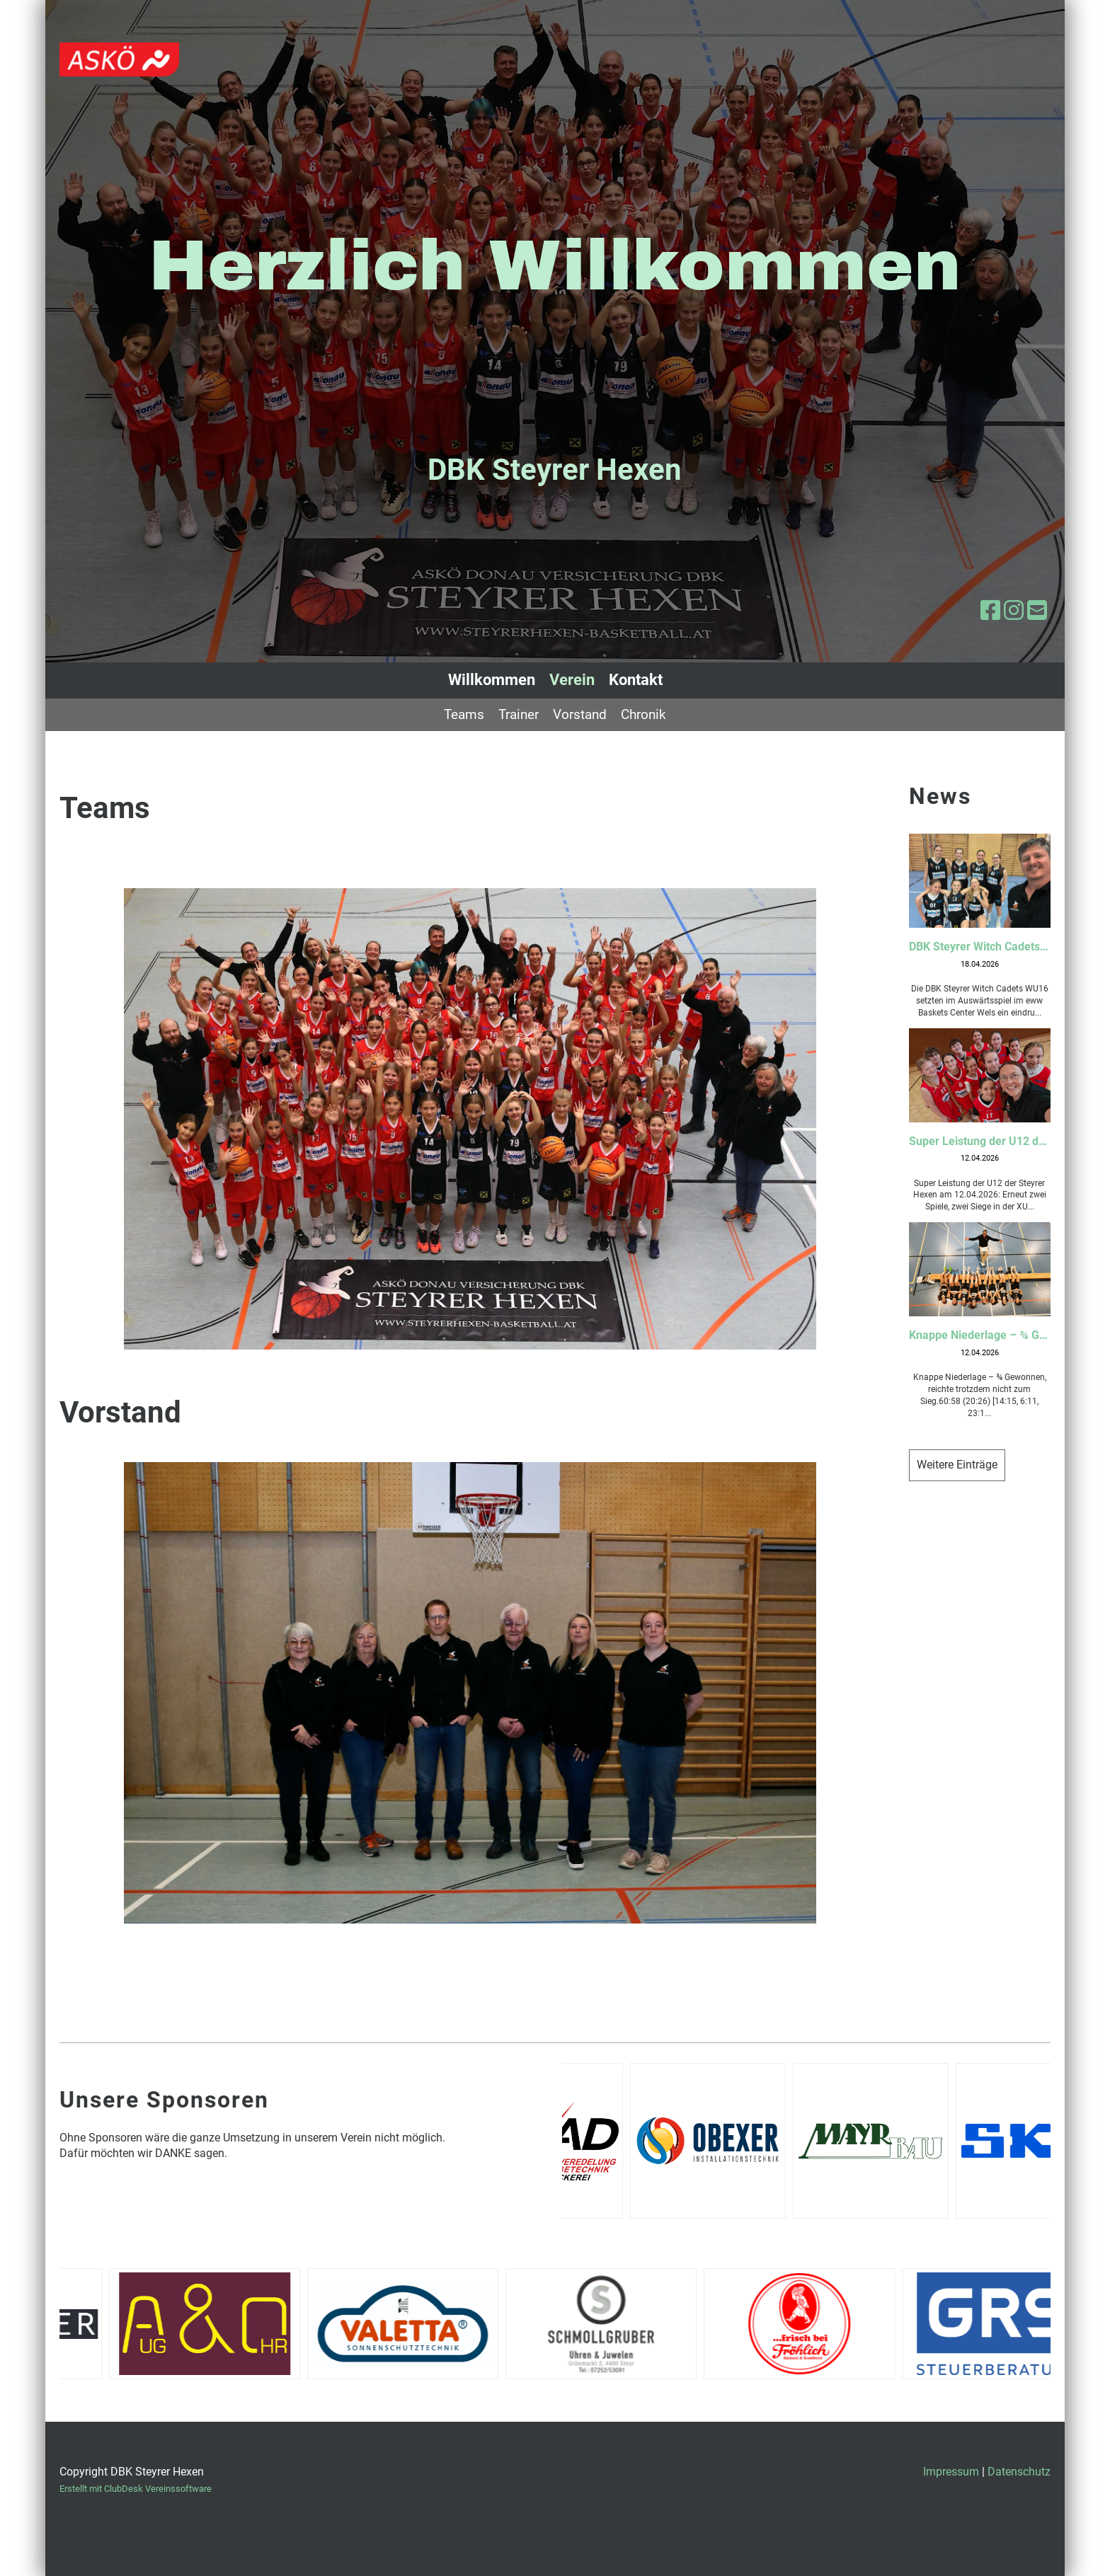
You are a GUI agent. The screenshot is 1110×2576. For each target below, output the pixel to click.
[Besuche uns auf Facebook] (990, 610)
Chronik (643, 714)
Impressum (951, 2471)
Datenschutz (1019, 2471)
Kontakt (636, 680)
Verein (572, 680)
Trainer (518, 714)
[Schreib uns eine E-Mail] (1037, 610)
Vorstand (580, 714)
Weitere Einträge (957, 1464)
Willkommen (491, 680)
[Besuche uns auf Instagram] (1014, 610)
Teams (464, 714)
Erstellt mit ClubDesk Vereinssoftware (135, 2488)
